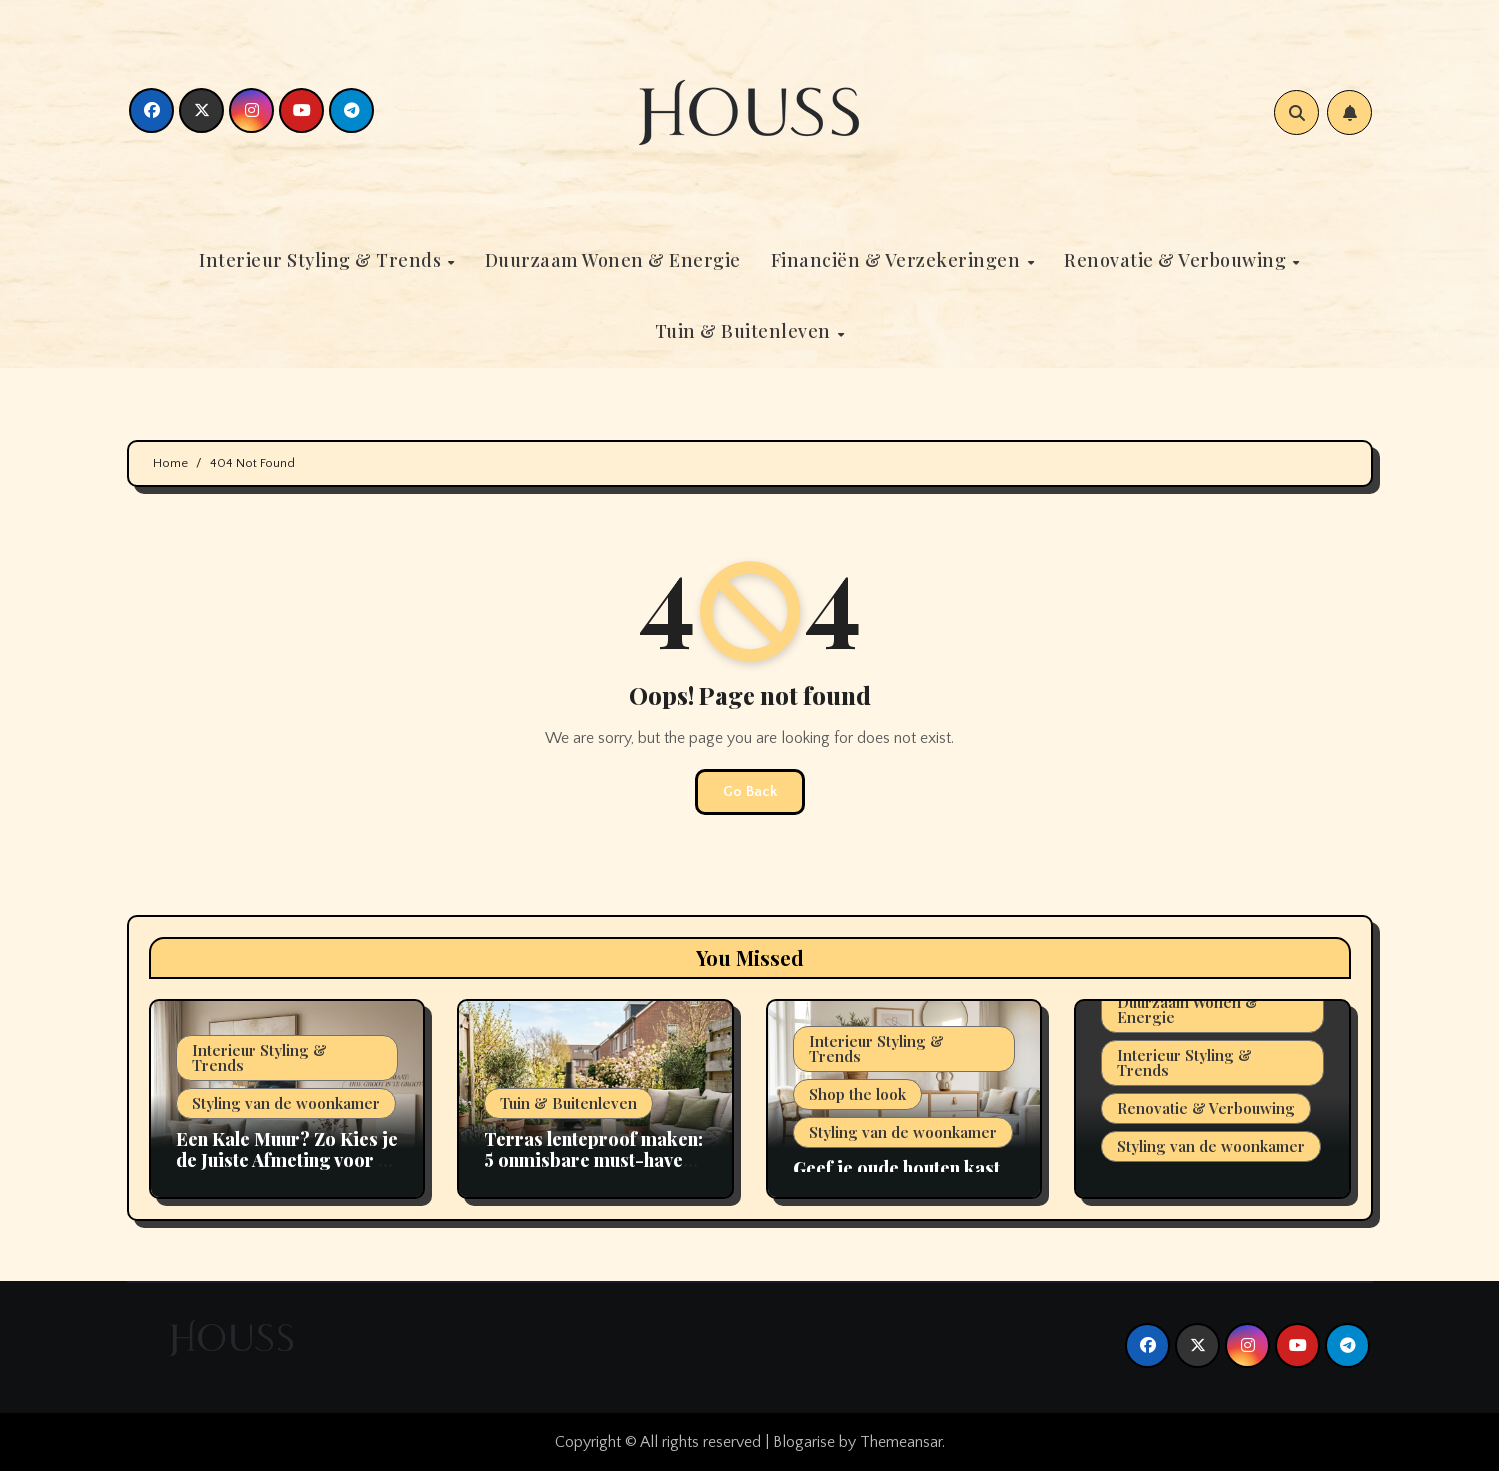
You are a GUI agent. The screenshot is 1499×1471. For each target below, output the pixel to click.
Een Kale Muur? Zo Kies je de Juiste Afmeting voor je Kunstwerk (287, 1160)
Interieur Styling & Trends (322, 260)
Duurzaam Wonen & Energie (613, 260)
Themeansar (901, 1442)
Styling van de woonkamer (286, 1103)
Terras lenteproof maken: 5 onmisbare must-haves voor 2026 (593, 1160)
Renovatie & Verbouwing (1177, 260)
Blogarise (804, 1442)
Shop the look (857, 1094)
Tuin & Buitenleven (745, 331)
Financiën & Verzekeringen (898, 260)
